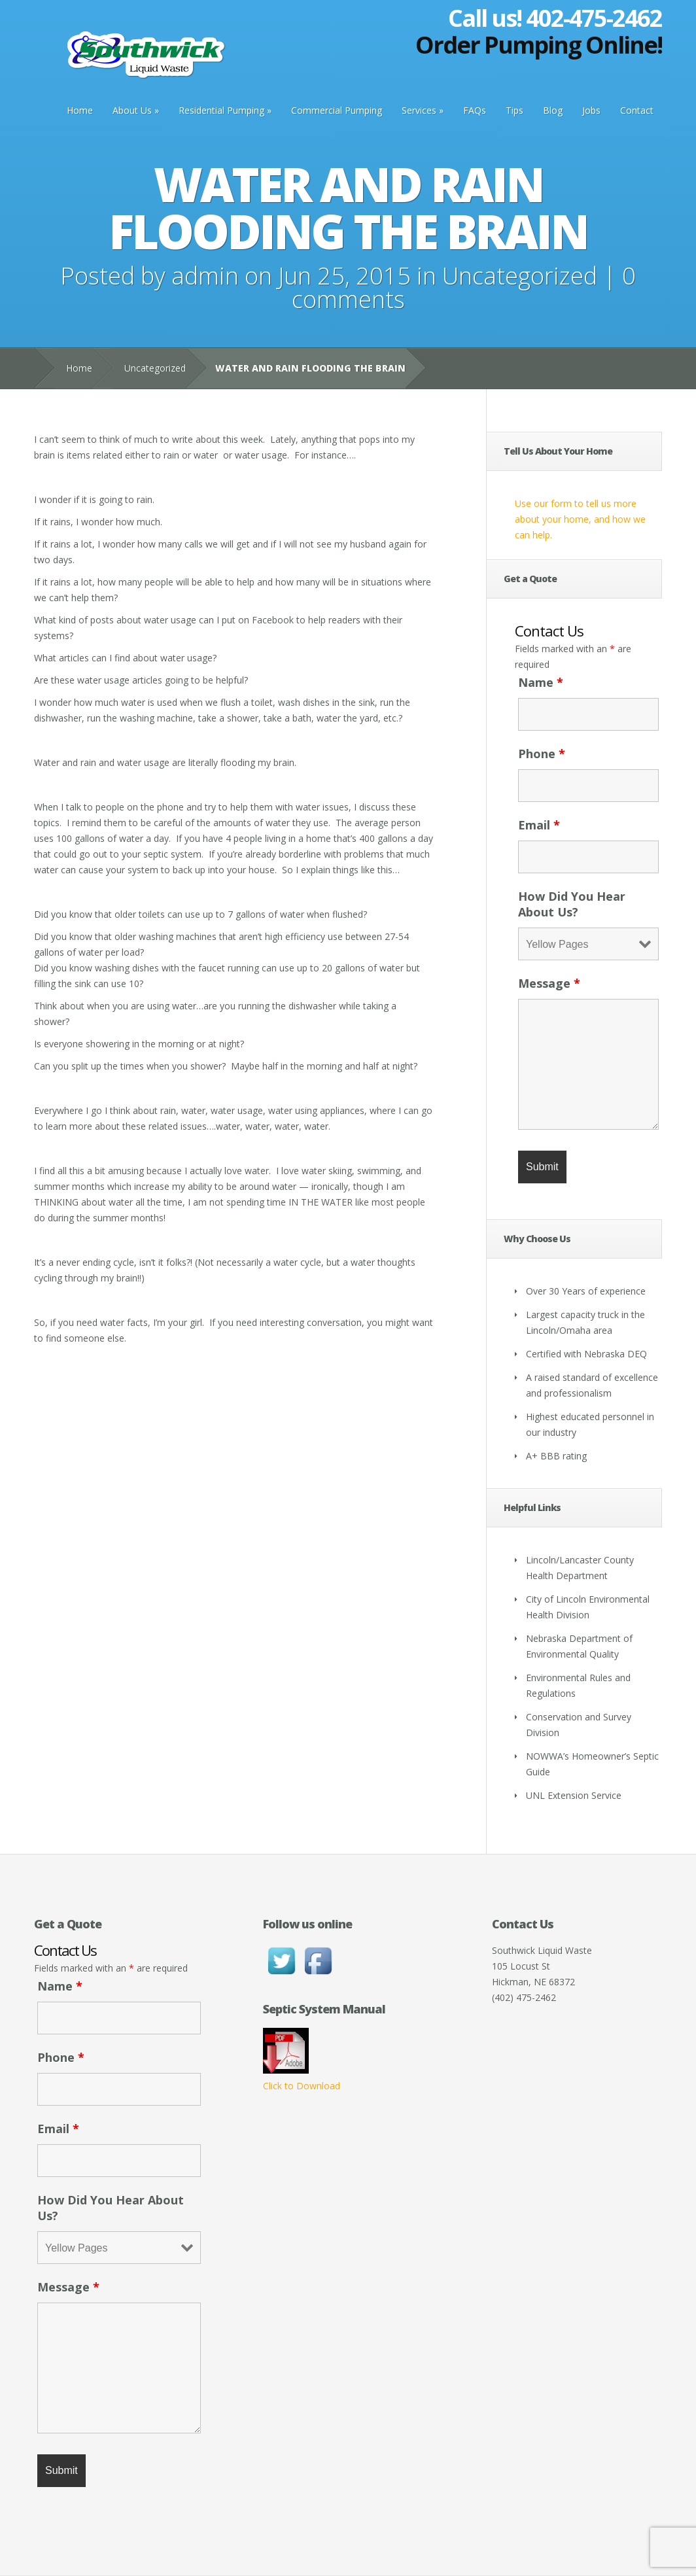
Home (80, 110)
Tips (514, 110)
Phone (541, 753)
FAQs (474, 110)
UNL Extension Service (573, 1795)
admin (205, 276)
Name (540, 682)
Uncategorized (519, 276)
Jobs (591, 110)
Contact (636, 110)
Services (419, 110)
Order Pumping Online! (538, 45)
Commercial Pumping (336, 110)
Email (539, 825)
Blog (553, 110)
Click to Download (301, 2086)
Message (549, 983)
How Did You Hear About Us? (571, 904)
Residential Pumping (221, 110)
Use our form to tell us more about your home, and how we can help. (580, 519)
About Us (132, 110)
